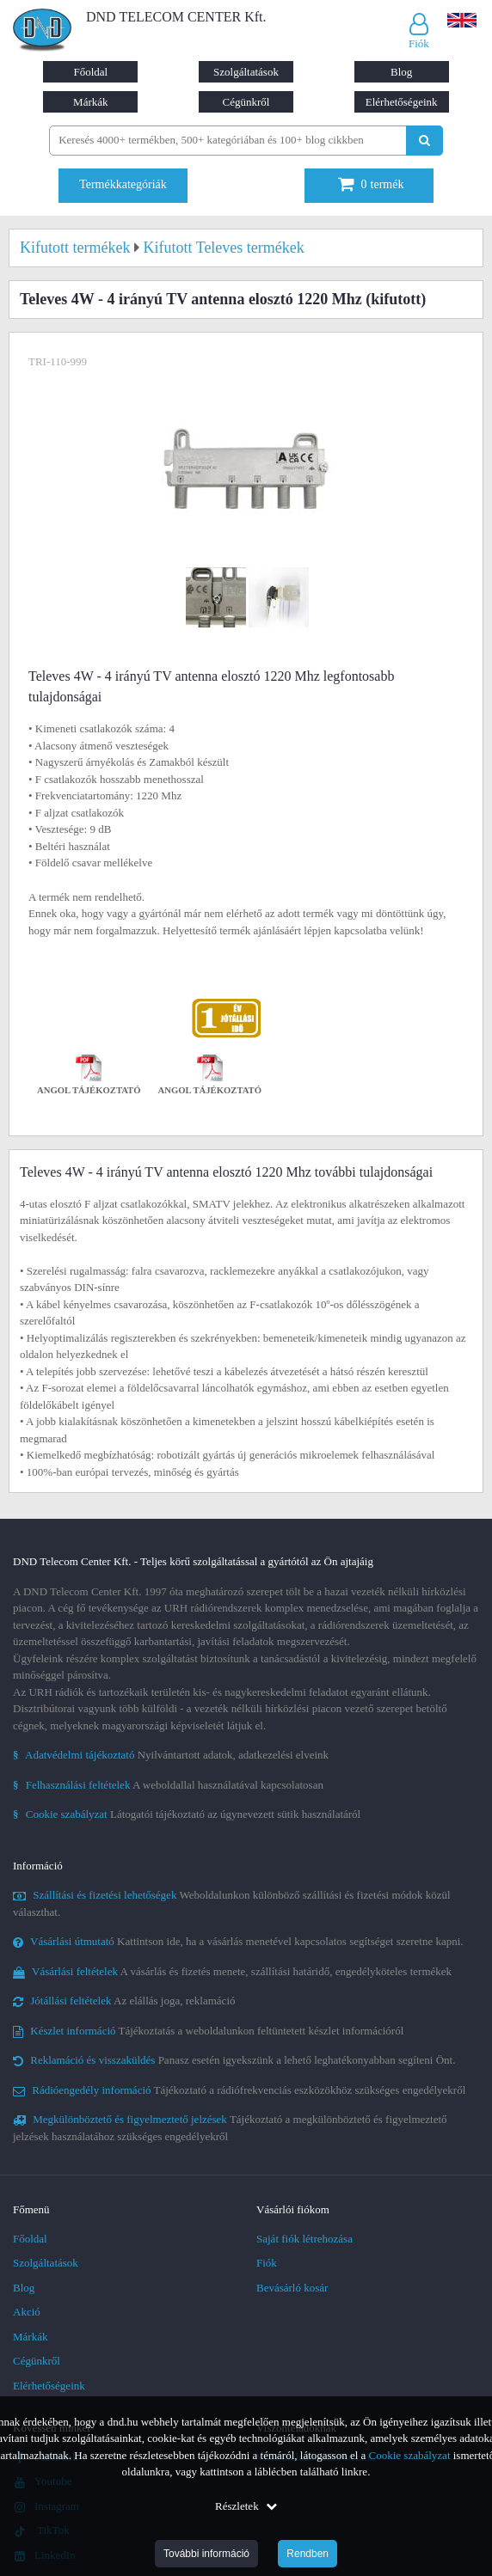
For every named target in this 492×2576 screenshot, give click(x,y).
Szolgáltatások (246, 71)
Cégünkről (246, 101)
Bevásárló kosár (292, 2287)
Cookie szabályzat (410, 2455)
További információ (206, 2554)
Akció (26, 2311)
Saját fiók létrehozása (304, 2238)
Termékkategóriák (123, 184)
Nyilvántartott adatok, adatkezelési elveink (171, 1754)
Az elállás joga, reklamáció (124, 2000)
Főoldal (90, 71)
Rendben (307, 2554)
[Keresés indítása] (424, 140)
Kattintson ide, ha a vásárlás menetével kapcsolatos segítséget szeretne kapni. (238, 1941)
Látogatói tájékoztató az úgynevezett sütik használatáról (186, 1814)
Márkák (90, 101)
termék (371, 184)
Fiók (266, 2262)
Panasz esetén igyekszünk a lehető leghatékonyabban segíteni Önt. (234, 2059)
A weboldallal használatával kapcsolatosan (168, 1784)
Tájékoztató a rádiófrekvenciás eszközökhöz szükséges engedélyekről (239, 2089)
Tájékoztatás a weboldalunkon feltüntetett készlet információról (208, 2030)
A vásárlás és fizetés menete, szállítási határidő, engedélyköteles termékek (232, 1971)
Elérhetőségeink (402, 101)
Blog (401, 71)
